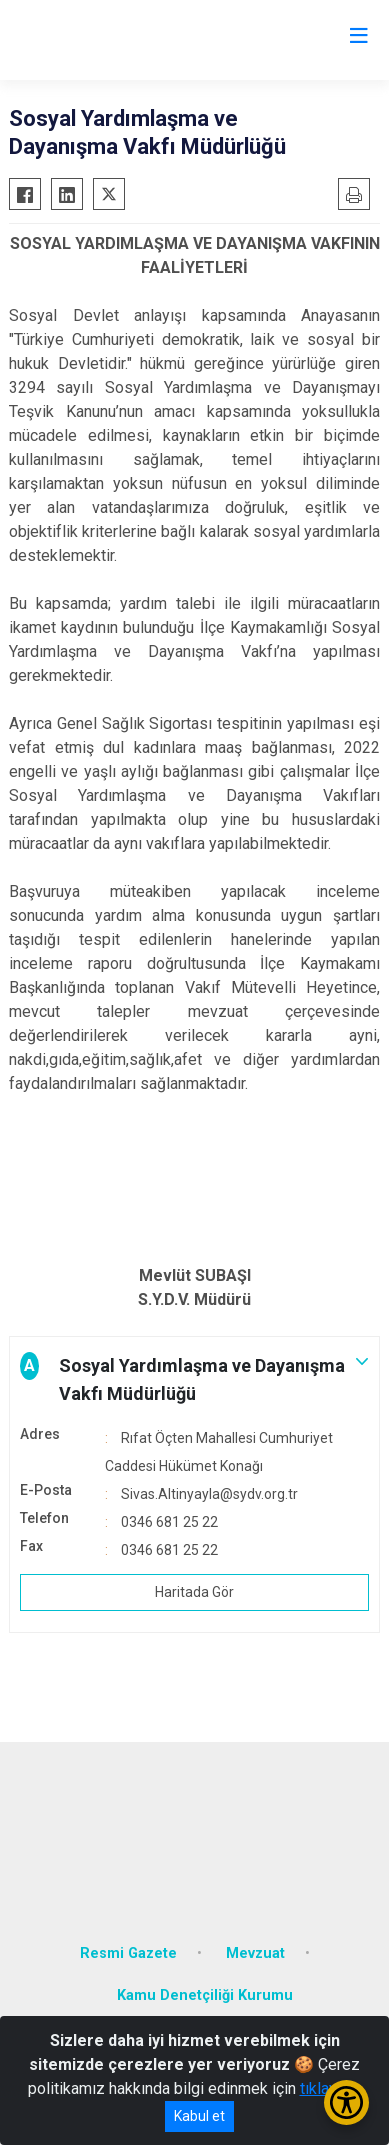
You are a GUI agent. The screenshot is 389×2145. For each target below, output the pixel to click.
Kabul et (199, 2116)
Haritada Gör (194, 1592)
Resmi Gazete (128, 1953)
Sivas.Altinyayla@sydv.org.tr (209, 1494)
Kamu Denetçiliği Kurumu (205, 1995)
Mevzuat (255, 1953)
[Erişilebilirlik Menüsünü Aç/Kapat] (346, 2102)
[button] (194, 1380)
